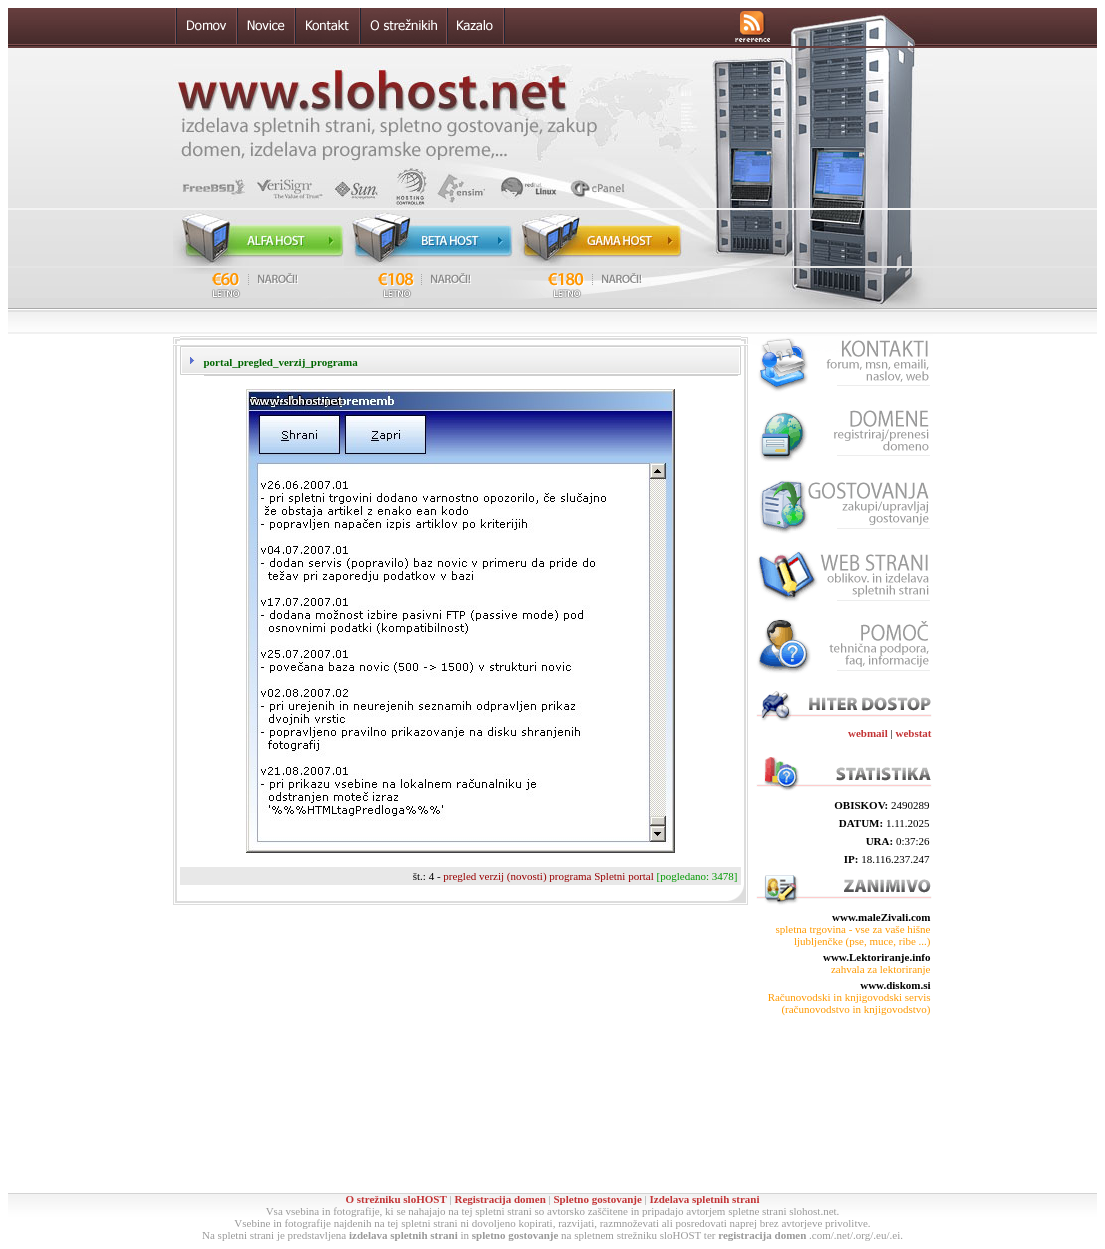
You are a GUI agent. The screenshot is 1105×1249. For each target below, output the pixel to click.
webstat (913, 733)
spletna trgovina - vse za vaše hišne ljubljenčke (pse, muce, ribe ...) (853, 935)
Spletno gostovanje (597, 1199)
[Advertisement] (843, 1104)
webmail (868, 733)
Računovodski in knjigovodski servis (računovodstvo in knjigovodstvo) (849, 1003)
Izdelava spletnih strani (705, 1199)
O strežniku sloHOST (395, 1199)
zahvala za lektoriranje (881, 969)
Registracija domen (499, 1199)
